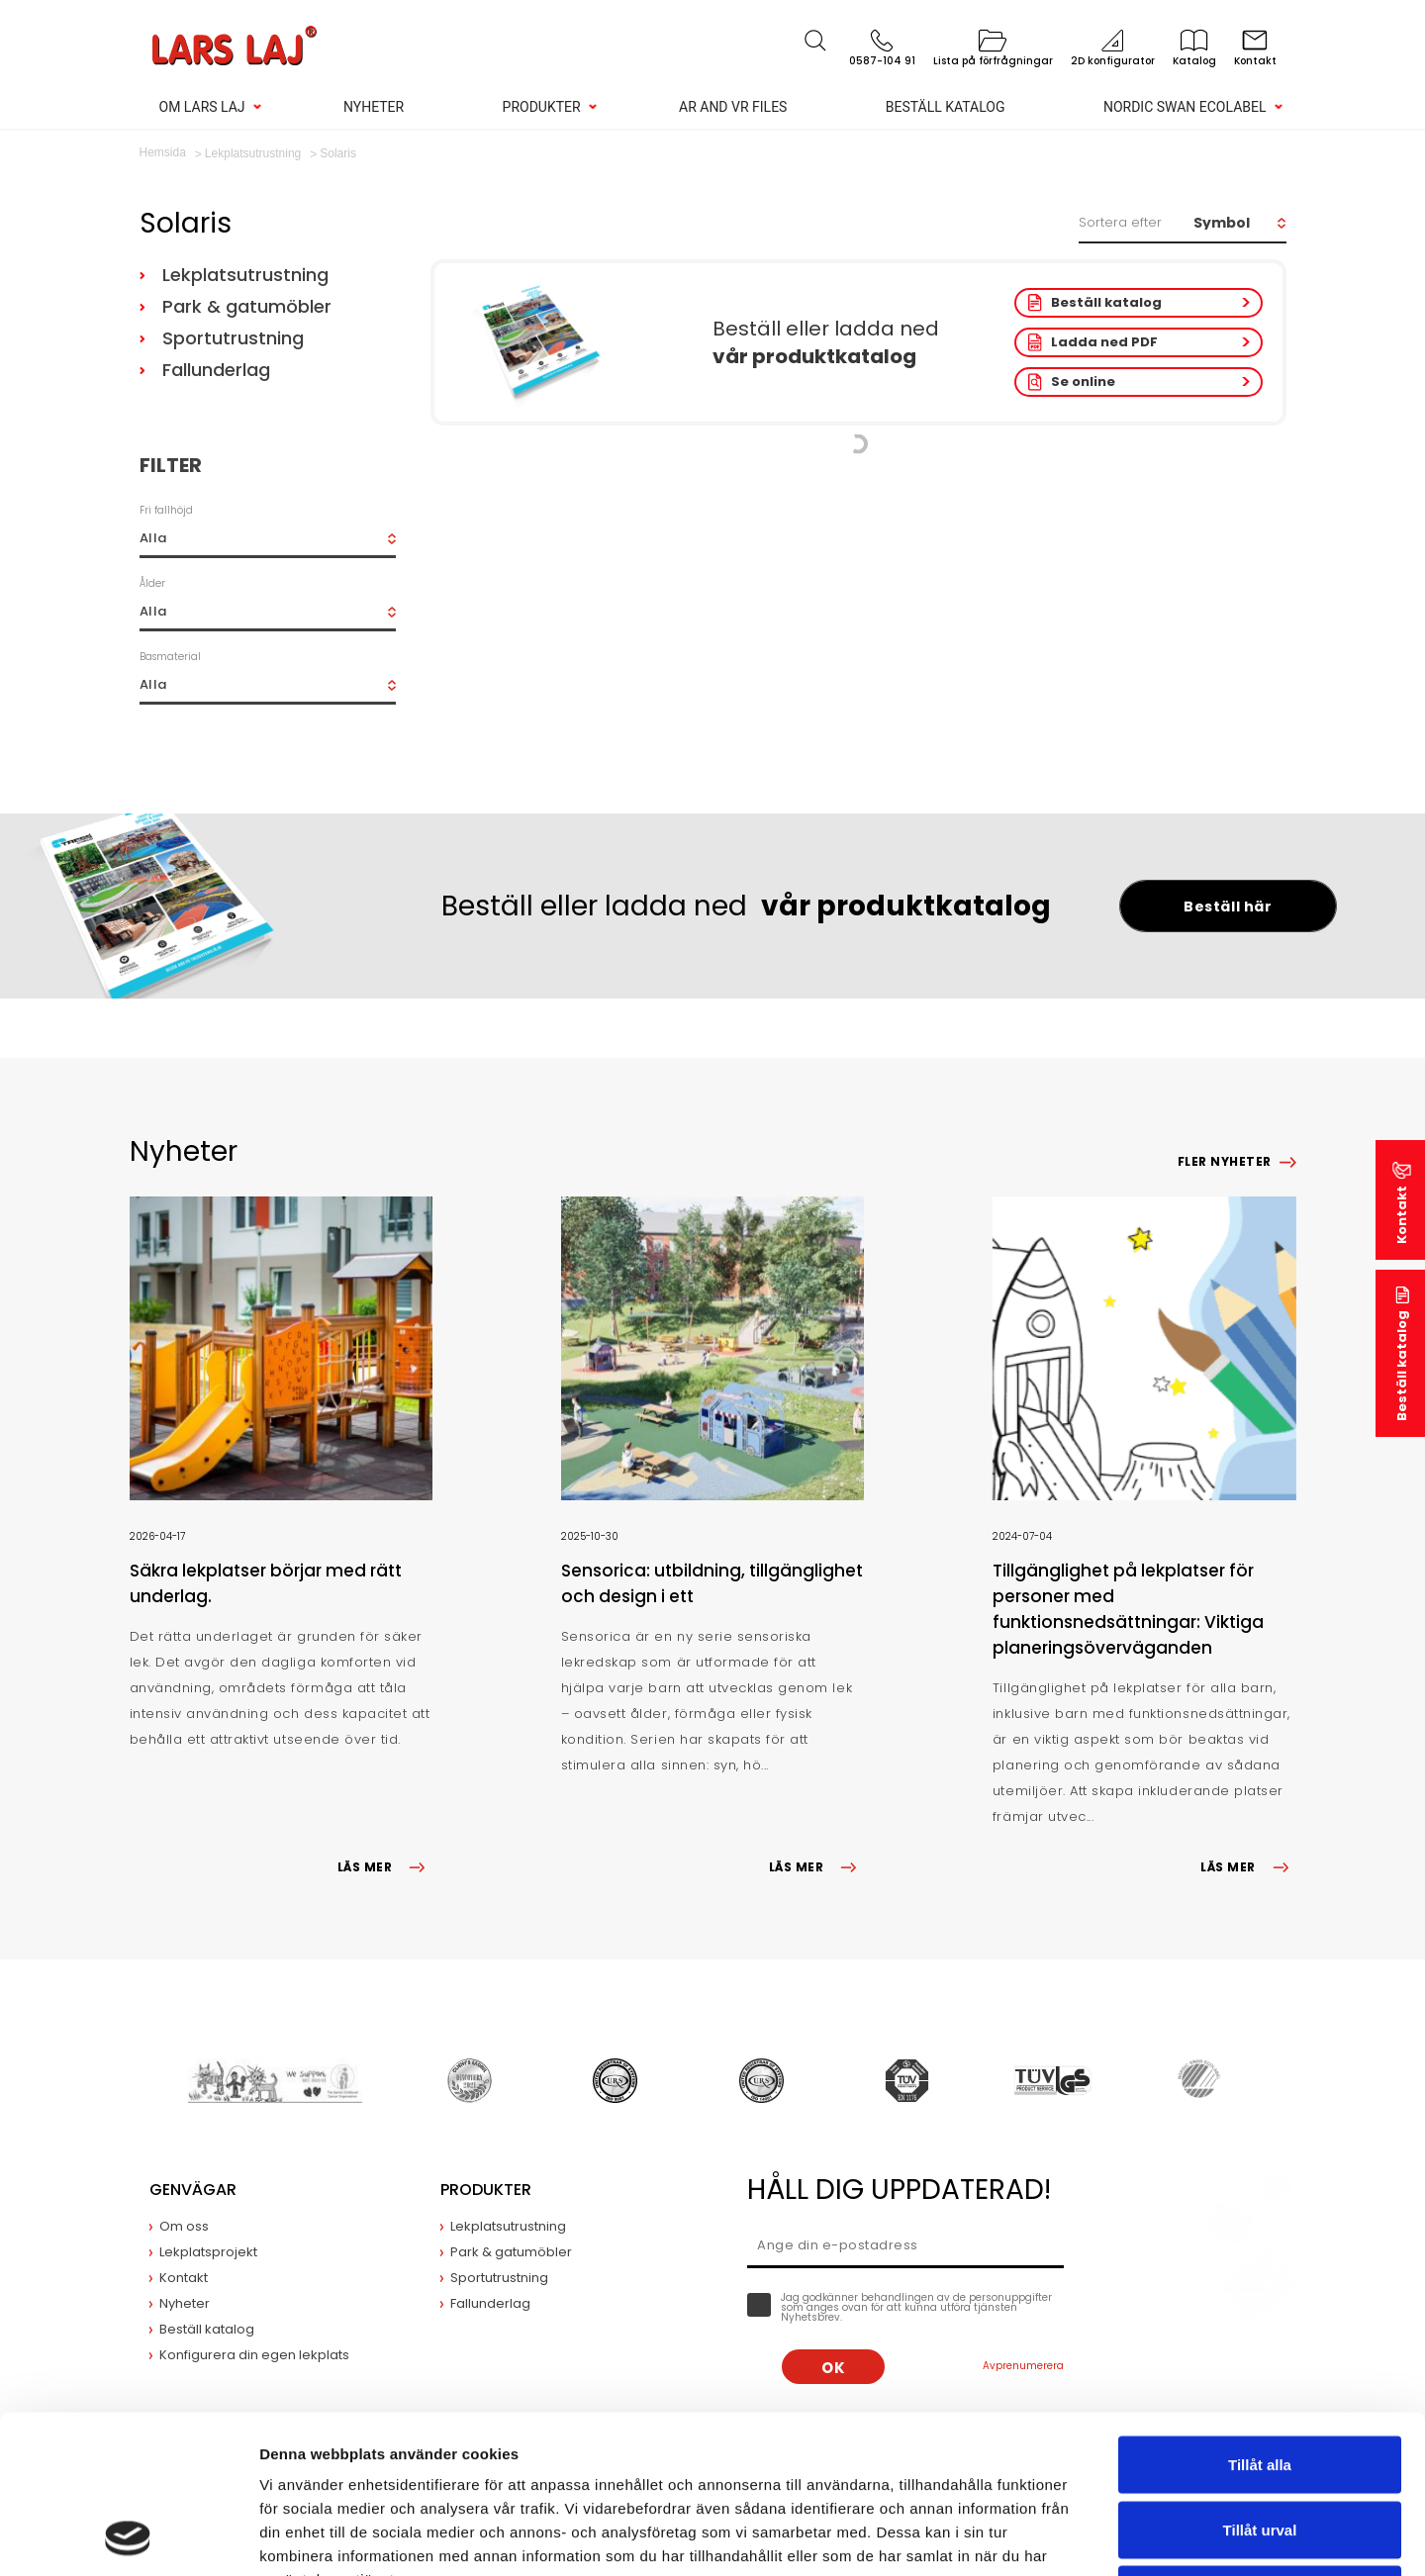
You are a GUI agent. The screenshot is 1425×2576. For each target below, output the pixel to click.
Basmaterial (170, 656)
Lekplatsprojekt (208, 2251)
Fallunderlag (216, 369)
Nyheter (373, 107)
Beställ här (1228, 906)
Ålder (152, 583)
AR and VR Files (733, 107)
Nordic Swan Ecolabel (1185, 107)
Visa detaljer (1075, 2536)
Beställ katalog (945, 107)
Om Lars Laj (202, 107)
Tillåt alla (1259, 2316)
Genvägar (193, 2189)
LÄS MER (384, 1867)
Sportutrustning (233, 338)
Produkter (542, 107)
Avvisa (1259, 2445)
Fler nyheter (1225, 1161)
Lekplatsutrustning (245, 274)
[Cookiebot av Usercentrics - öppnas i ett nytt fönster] (128, 2537)
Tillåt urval (1260, 2381)
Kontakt (1401, 1215)
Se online (1083, 381)
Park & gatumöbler (247, 306)
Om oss (184, 2226)
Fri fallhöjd (166, 510)
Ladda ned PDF (1104, 342)
